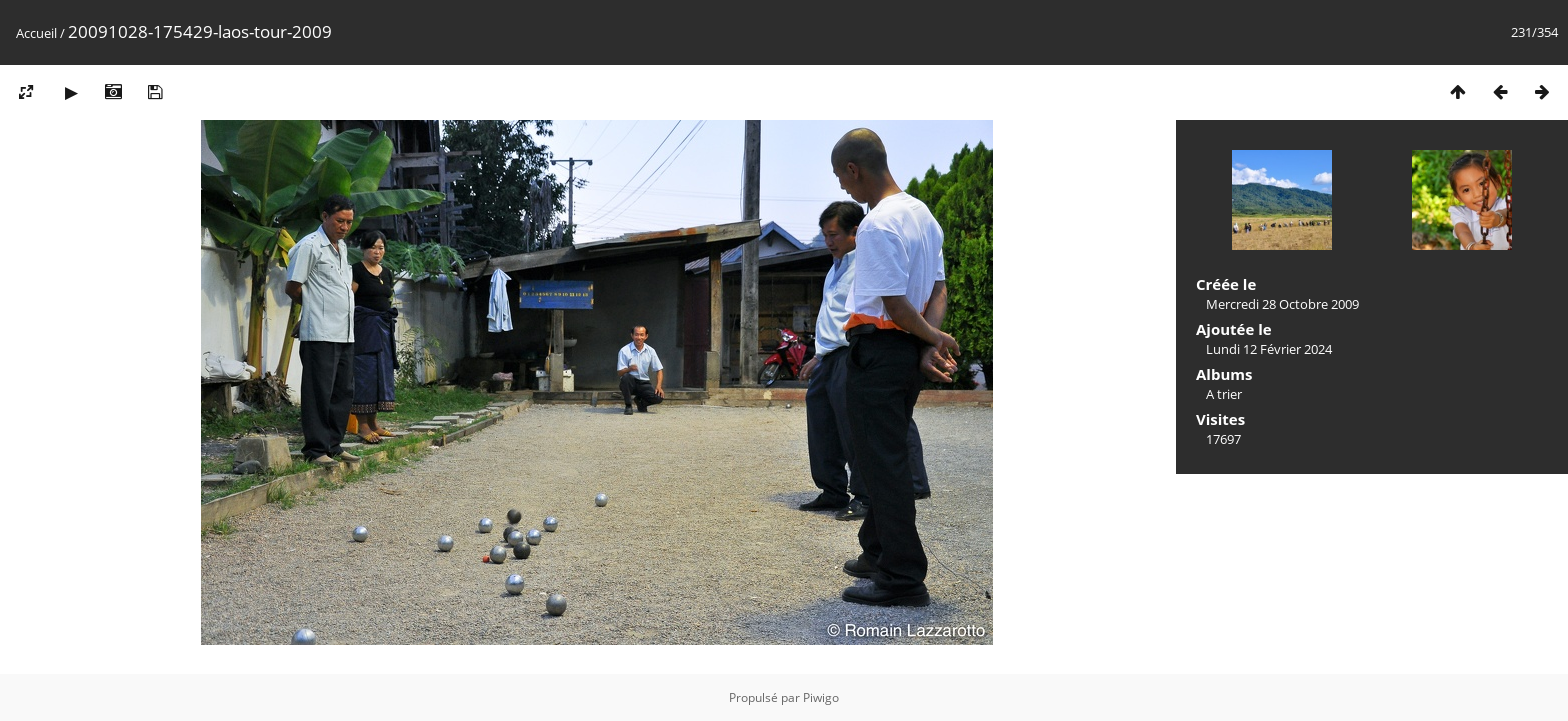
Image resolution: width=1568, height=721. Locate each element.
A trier (1224, 394)
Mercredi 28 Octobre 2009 (1282, 304)
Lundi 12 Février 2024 (1269, 349)
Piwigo (821, 697)
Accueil (36, 33)
